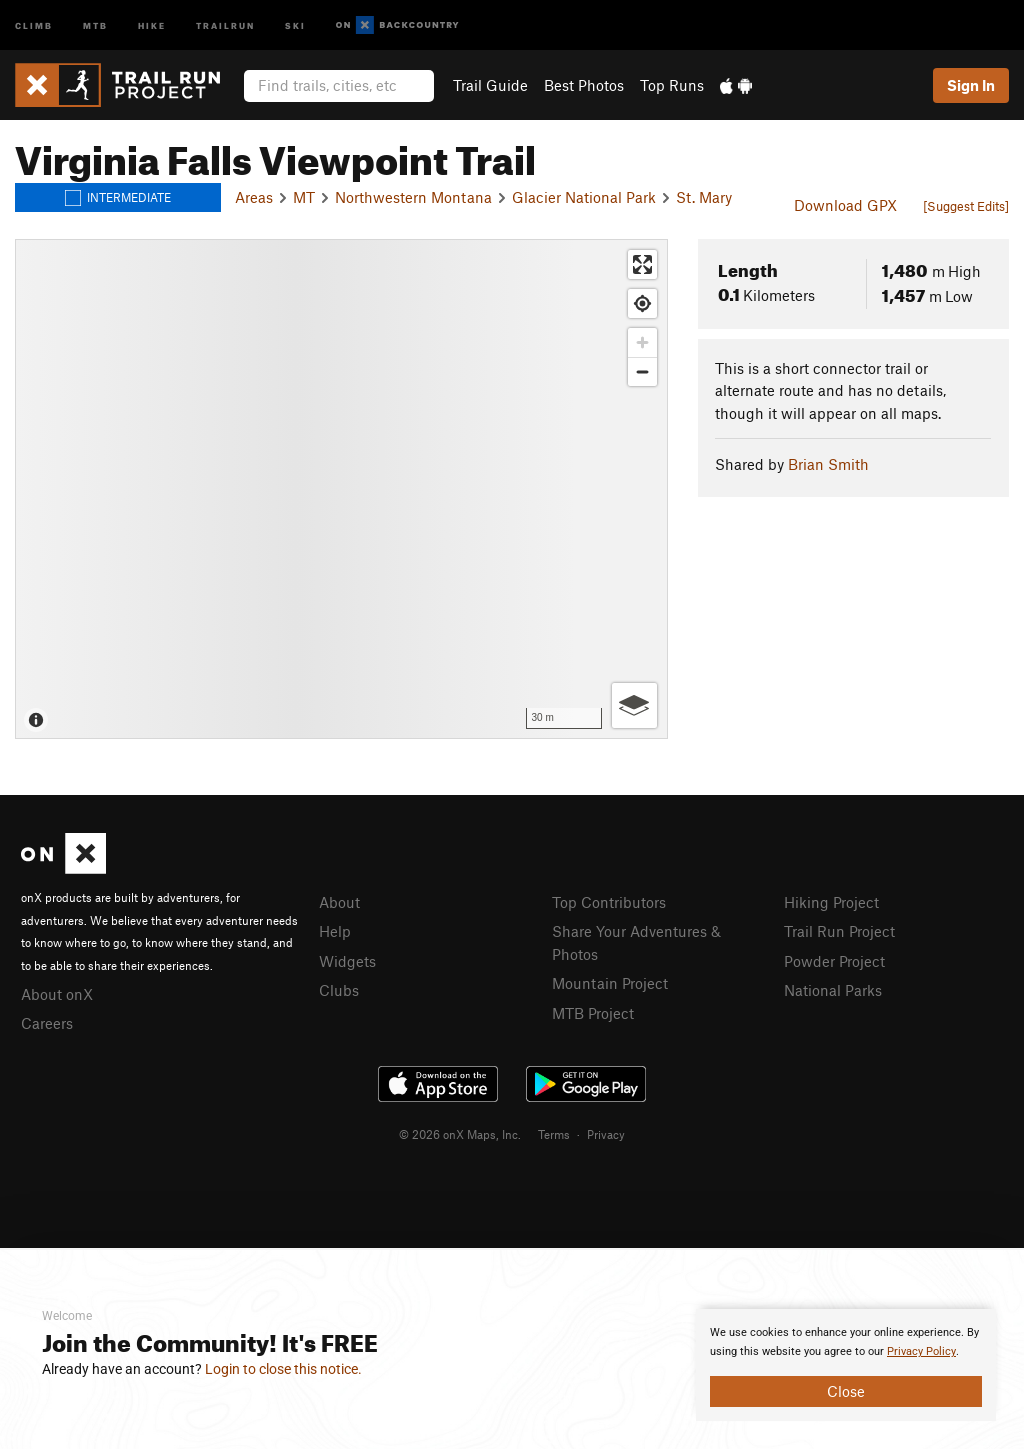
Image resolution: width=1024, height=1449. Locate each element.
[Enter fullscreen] (642, 264)
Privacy (606, 1134)
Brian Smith (828, 464)
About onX (57, 994)
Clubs (339, 990)
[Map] (341, 489)
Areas (254, 197)
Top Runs (672, 85)
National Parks (833, 990)
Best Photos (584, 85)
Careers (47, 1023)
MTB (95, 24)
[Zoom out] (642, 371)
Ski (295, 24)
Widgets (347, 961)
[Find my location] (642, 303)
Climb (34, 24)
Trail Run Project (839, 931)
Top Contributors (609, 902)
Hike (152, 24)
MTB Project (593, 1013)
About (339, 902)
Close (846, 1391)
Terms (554, 1134)
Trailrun (225, 24)
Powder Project (834, 961)
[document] (846, 1365)
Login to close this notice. (283, 1369)
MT (304, 197)
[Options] (634, 705)
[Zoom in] (642, 342)
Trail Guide (490, 85)
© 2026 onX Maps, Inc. (460, 1134)
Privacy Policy (921, 1351)
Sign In (971, 85)
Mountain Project (610, 983)
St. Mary (704, 197)
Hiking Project (831, 902)
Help (335, 931)
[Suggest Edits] (966, 206)
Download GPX (845, 205)
